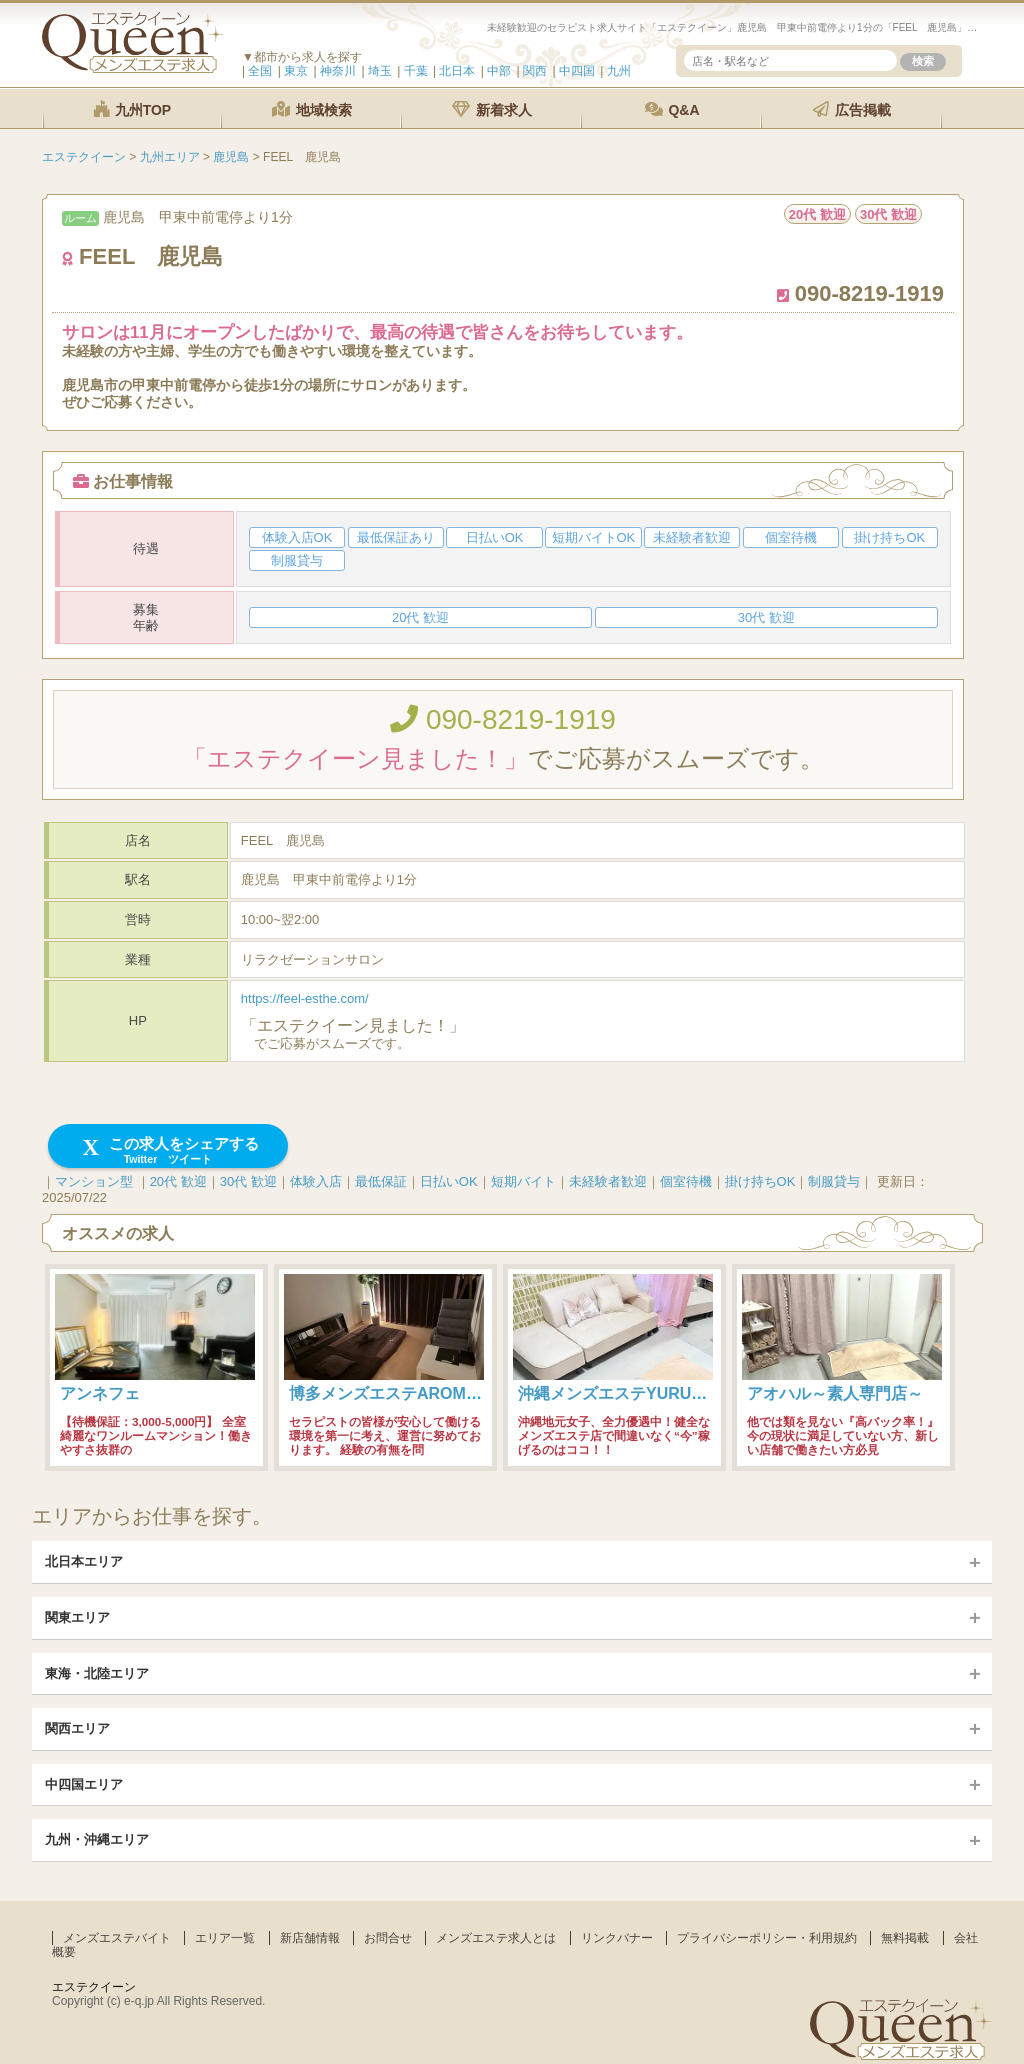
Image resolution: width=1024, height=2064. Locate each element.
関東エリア (77, 1617)
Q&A (672, 109)
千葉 (416, 71)
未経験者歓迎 (608, 1181)
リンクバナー (617, 1938)
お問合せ (388, 1938)
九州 (619, 71)
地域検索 (312, 109)
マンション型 (94, 1181)
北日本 (457, 71)
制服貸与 (834, 1181)
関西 (535, 71)
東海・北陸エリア (97, 1673)
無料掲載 (905, 1938)
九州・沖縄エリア (97, 1839)
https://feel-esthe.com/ (305, 998)
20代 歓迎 (178, 1181)
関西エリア (77, 1728)
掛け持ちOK (760, 1181)
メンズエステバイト (117, 1938)
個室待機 (686, 1181)
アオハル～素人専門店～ (835, 1393)
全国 (260, 71)
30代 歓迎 (248, 1181)
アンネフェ (100, 1393)
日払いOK (449, 1181)
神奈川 (338, 71)
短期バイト (523, 1181)
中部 (499, 71)
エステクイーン (94, 1987)
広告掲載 (852, 109)
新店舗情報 (310, 1938)
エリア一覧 (225, 1938)
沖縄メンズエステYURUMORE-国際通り (663, 1393)
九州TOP (132, 109)
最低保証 (381, 1181)
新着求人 (492, 109)
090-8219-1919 (503, 719)
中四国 (577, 71)
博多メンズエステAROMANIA (397, 1393)
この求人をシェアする (168, 1150)
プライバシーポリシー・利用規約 (767, 1938)
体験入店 (316, 1181)
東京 (296, 71)
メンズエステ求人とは (496, 1938)
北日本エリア (84, 1561)
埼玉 (380, 71)
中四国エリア (84, 1784)
